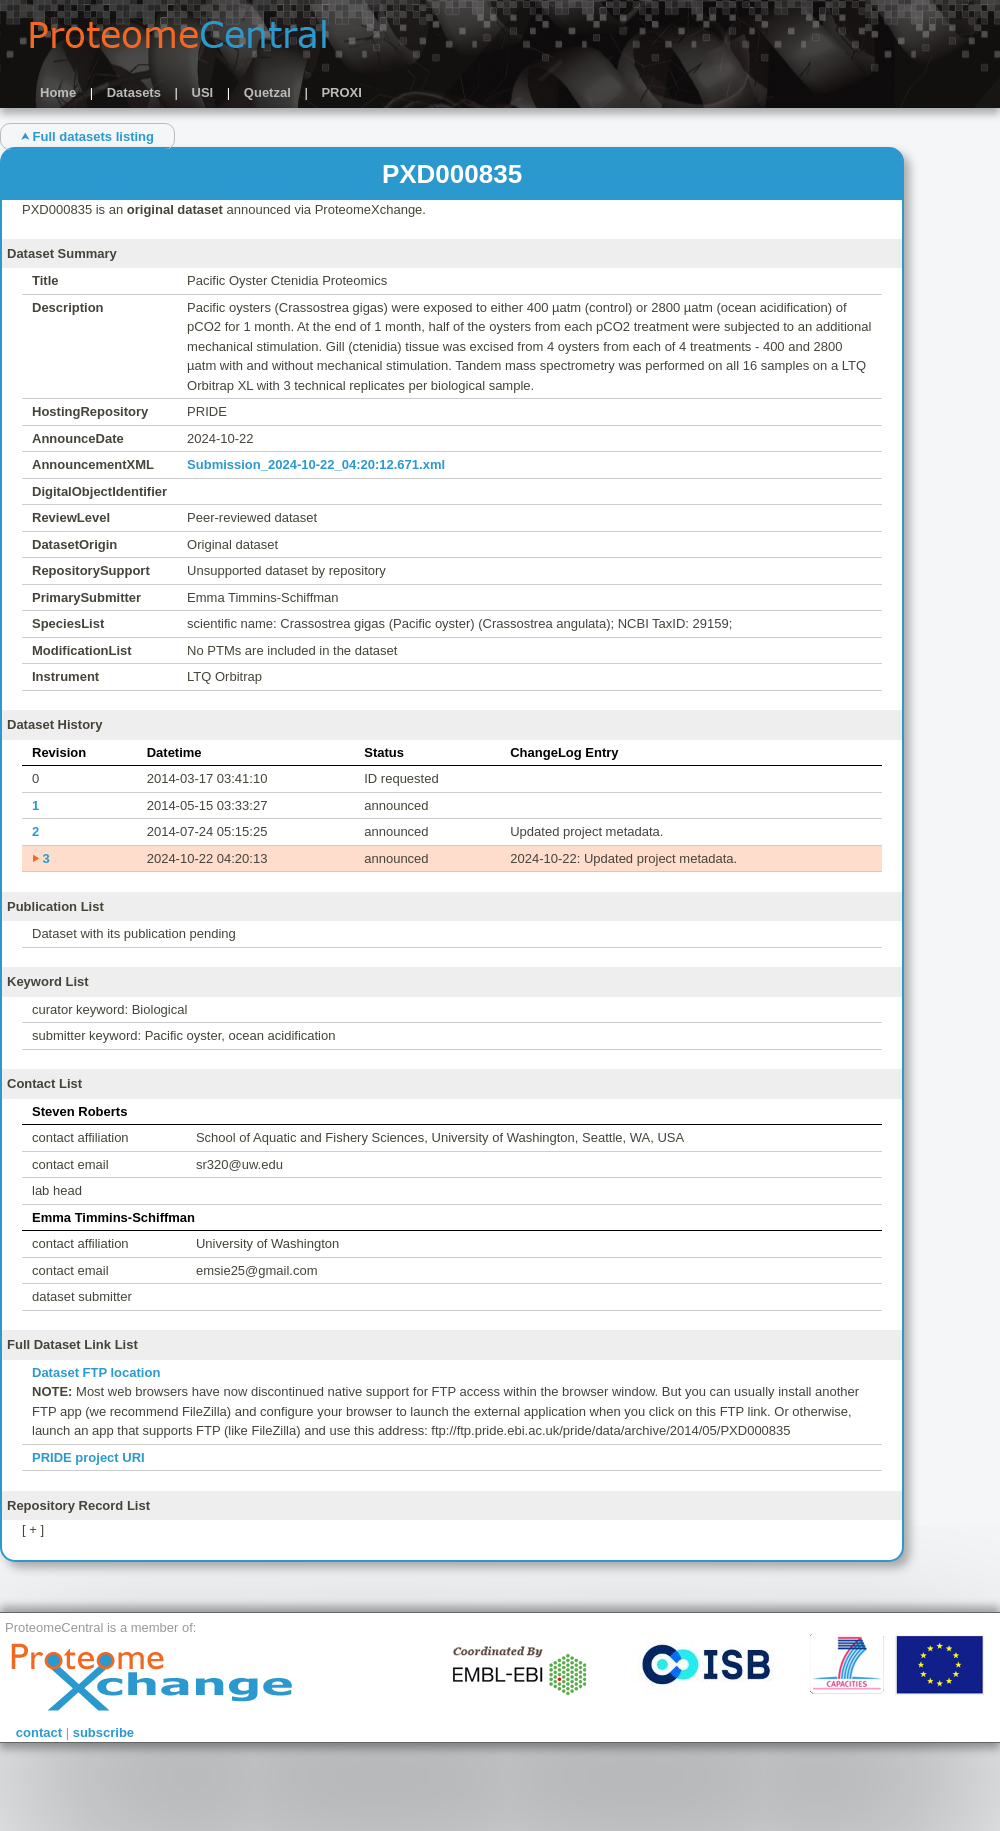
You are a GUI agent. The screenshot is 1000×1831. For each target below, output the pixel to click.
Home (58, 92)
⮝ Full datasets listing (87, 136)
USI (203, 92)
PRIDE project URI (88, 1457)
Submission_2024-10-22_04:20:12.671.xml (316, 464)
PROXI (341, 92)
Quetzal (267, 92)
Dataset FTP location (96, 1372)
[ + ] (33, 1529)
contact (39, 1732)
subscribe (103, 1732)
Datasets (134, 92)
